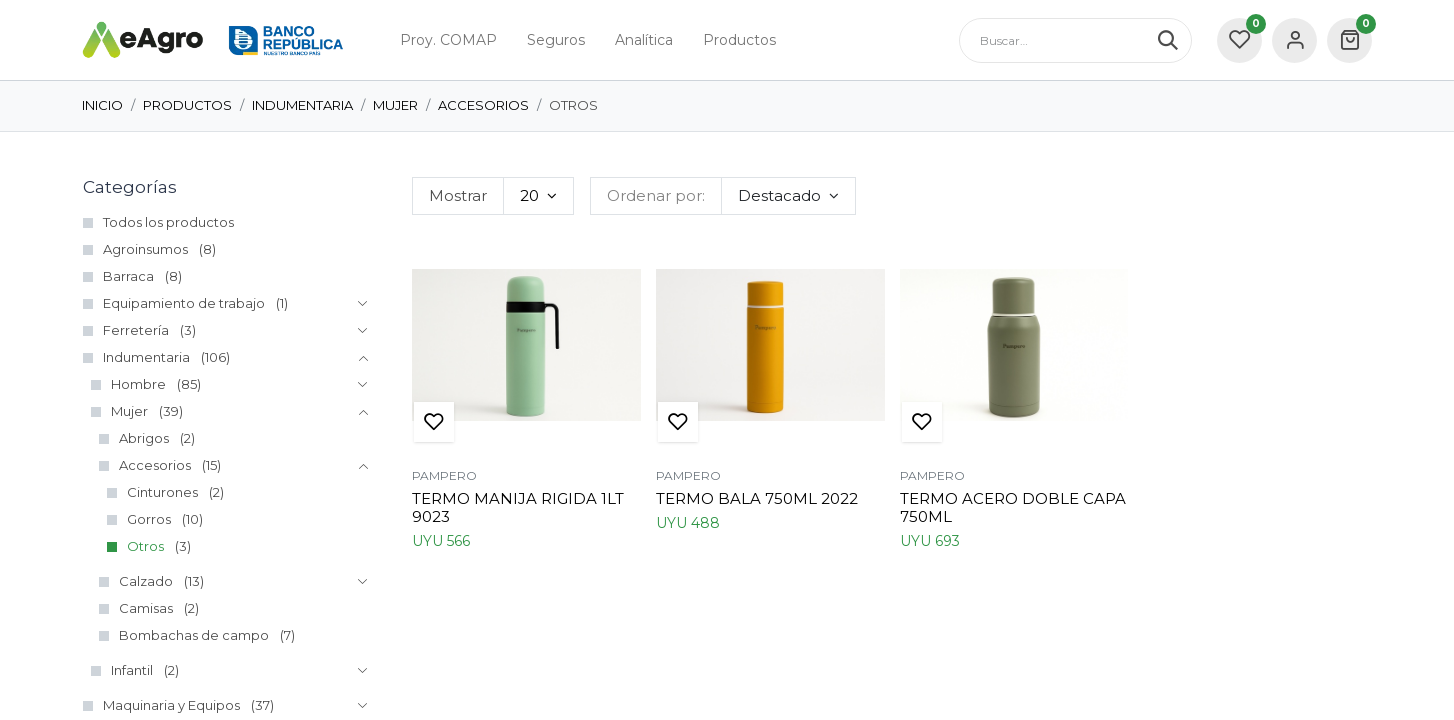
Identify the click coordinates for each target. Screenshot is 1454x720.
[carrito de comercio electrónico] (1349, 40)
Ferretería (136, 330)
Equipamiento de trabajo (184, 303)
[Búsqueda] (1174, 40)
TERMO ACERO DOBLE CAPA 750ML (1013, 507)
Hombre (138, 384)
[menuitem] (448, 40)
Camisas (146, 608)
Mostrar (458, 195)
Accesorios (483, 105)
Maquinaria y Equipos (171, 705)
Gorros (149, 519)
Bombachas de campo (194, 635)
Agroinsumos (145, 249)
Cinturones (162, 492)
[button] (788, 196)
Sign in (1294, 40)
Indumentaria (302, 105)
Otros (145, 546)
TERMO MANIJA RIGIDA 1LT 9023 (518, 507)
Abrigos (144, 438)
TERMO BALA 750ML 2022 (757, 498)
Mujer (395, 105)
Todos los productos (168, 222)
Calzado (146, 581)
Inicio (102, 105)
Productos (187, 105)
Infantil (132, 670)
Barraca (128, 276)
